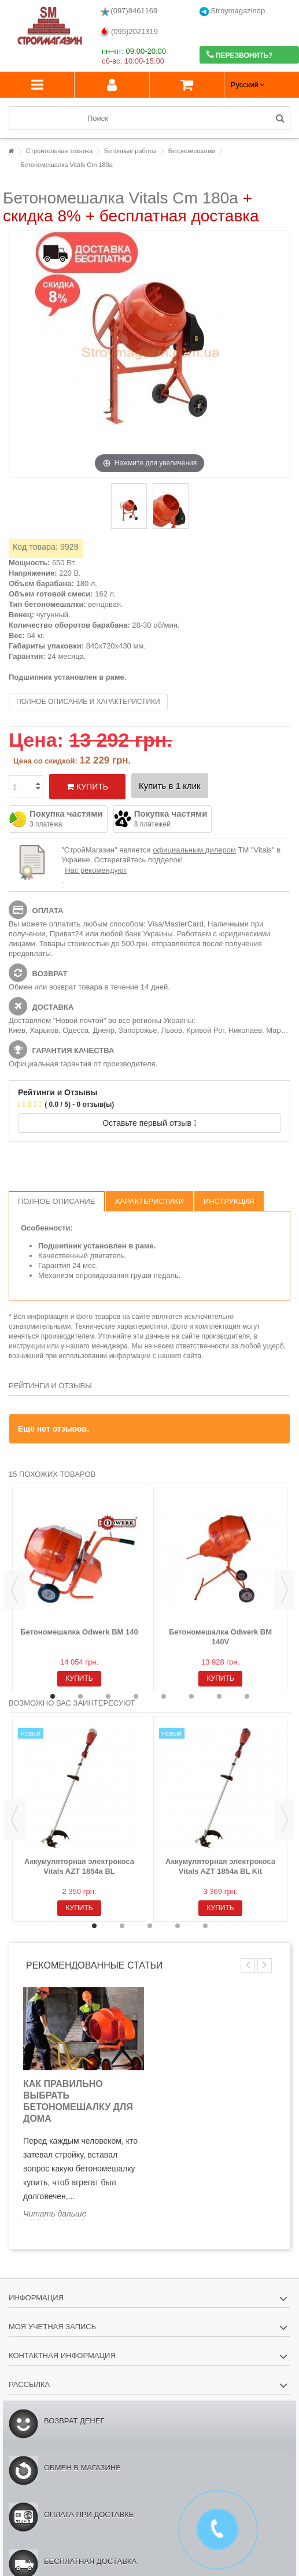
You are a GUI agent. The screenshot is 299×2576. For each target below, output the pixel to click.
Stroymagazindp (232, 11)
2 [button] (80, 1696)
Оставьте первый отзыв (149, 1123)
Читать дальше (54, 2213)
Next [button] (284, 1590)
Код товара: (35, 546)
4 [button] (136, 1696)
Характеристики (149, 1201)
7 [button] (219, 1696)
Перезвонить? (239, 55)
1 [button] (52, 1696)
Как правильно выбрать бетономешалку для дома (78, 2101)
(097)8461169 (128, 11)
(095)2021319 (128, 32)
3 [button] (108, 1696)
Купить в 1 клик (170, 786)
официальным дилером (194, 850)
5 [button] (163, 1696)
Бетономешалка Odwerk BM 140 (79, 1632)
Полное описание (56, 1201)
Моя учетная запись (52, 2326)
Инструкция (229, 1201)
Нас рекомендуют (96, 870)
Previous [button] (14, 1590)
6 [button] (191, 1696)
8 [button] (247, 1696)
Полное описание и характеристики (88, 702)
